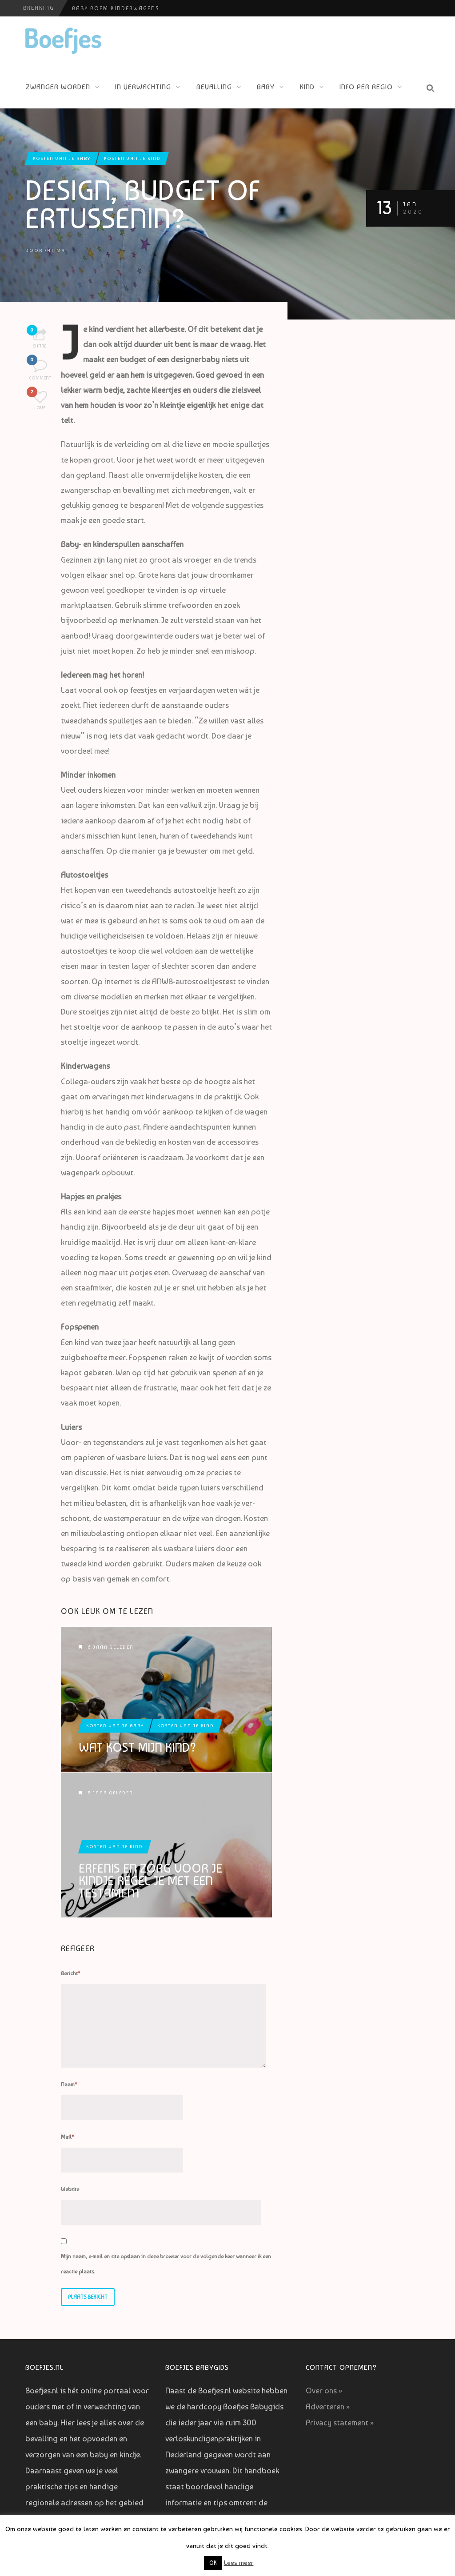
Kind (307, 87)
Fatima (54, 250)
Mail (67, 2137)
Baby (266, 87)
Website (70, 2189)
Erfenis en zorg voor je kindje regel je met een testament (150, 1881)
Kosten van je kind (132, 158)
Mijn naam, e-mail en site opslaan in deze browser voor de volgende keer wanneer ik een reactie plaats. (166, 2264)
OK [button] (213, 2563)
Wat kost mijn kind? (137, 1747)
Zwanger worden (58, 87)
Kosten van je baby (62, 158)
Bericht (70, 1973)
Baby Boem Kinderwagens (115, 8)
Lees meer (239, 2563)
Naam (69, 2084)
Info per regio (366, 87)
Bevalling (214, 87)
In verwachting (143, 87)
